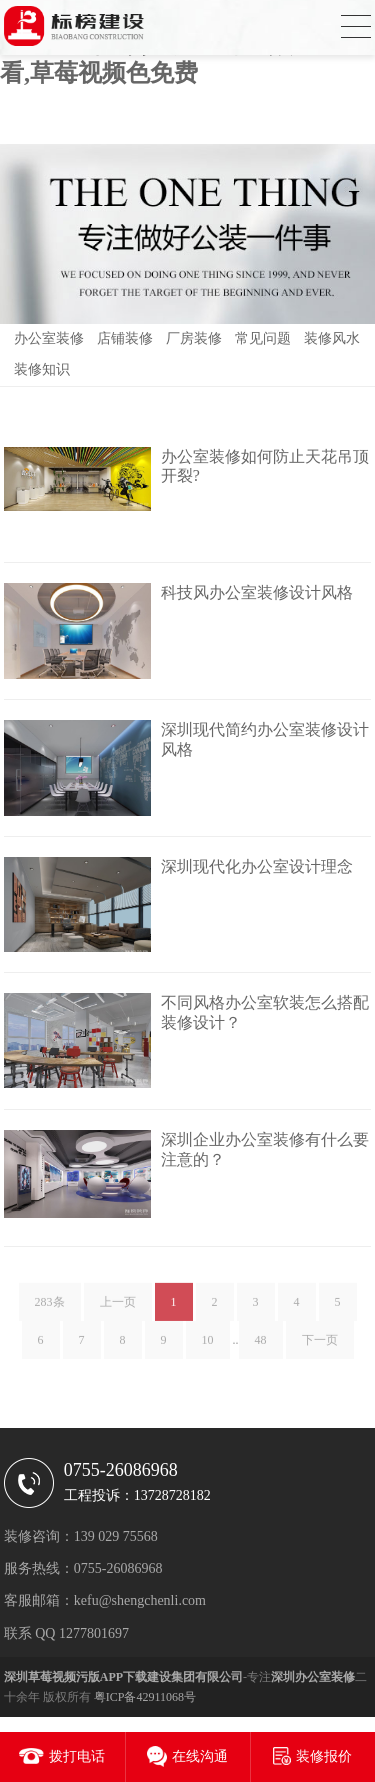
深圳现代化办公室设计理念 (257, 866)
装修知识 (42, 369)
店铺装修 (125, 338)
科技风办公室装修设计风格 (257, 592)
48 (261, 1344)
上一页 (118, 1306)
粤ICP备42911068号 (145, 1697)
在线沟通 (200, 1756)
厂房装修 (194, 338)
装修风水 (332, 338)
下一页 (320, 1344)
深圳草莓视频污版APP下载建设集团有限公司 (123, 1677)
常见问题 (263, 338)
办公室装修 (49, 338)
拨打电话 (77, 1756)
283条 (50, 1306)
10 (208, 1344)
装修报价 (324, 1756)
